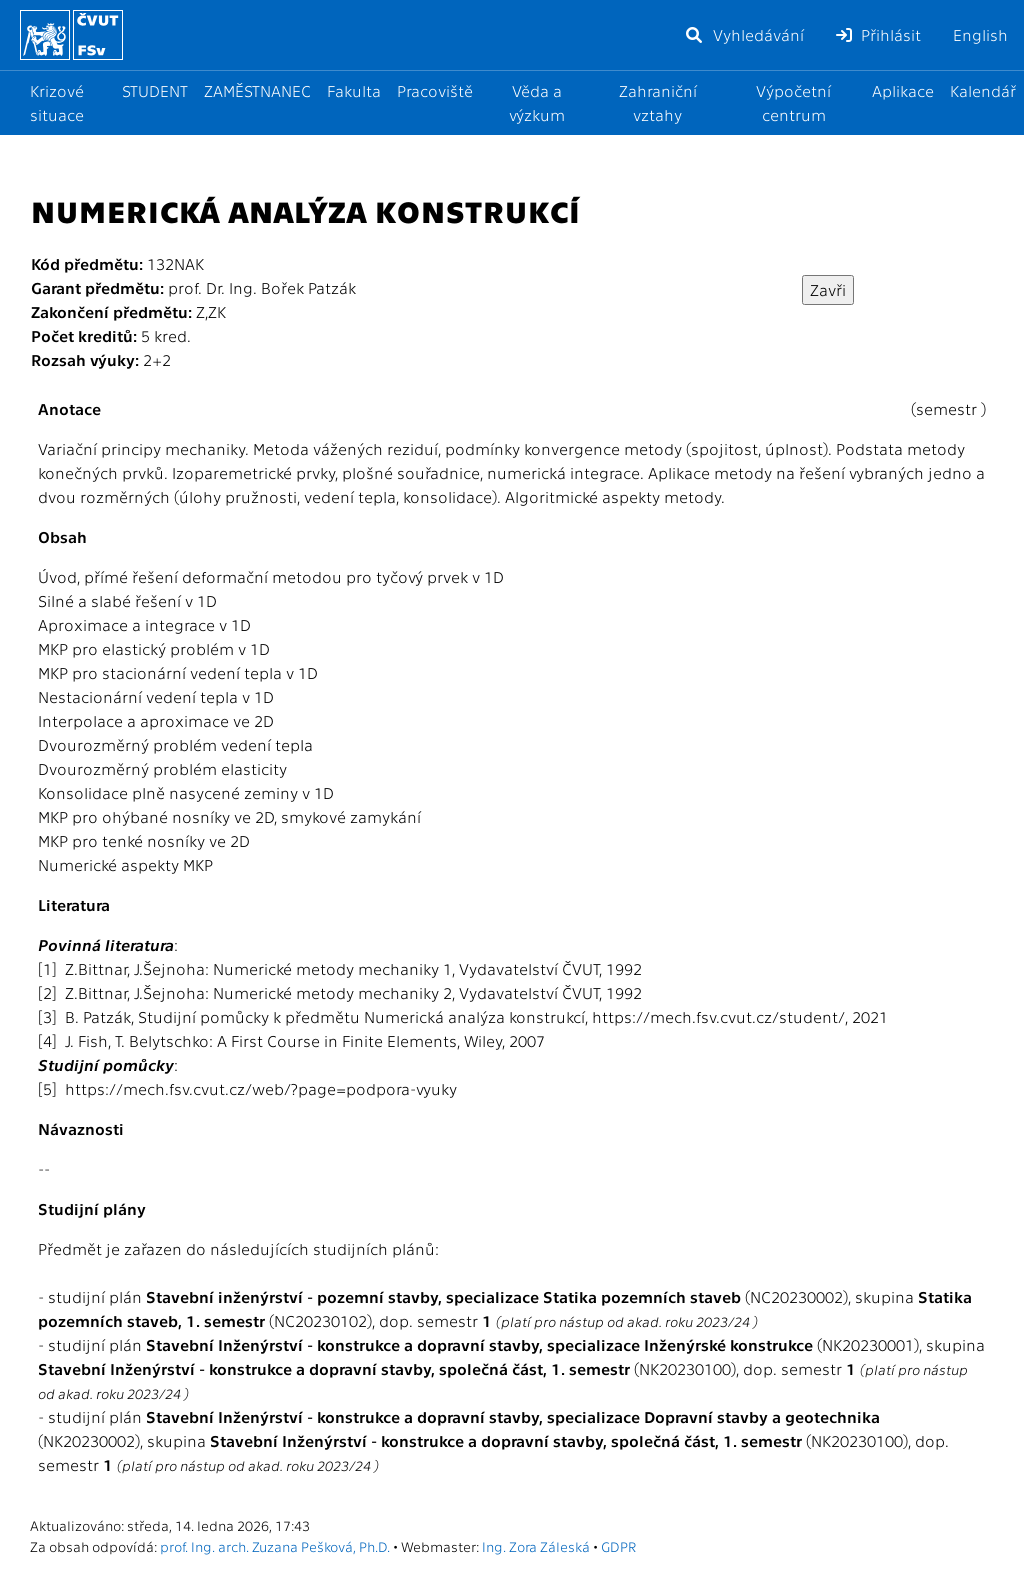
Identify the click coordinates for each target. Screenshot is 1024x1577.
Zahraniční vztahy (658, 102)
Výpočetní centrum (793, 102)
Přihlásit (878, 34)
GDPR (618, 1546)
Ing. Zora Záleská (536, 1546)
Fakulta (354, 90)
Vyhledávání (744, 34)
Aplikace (903, 90)
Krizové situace (57, 102)
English (980, 34)
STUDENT (155, 90)
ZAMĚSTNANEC (257, 90)
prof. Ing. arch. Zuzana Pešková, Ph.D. (275, 1546)
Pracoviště (435, 90)
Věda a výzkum (537, 102)
